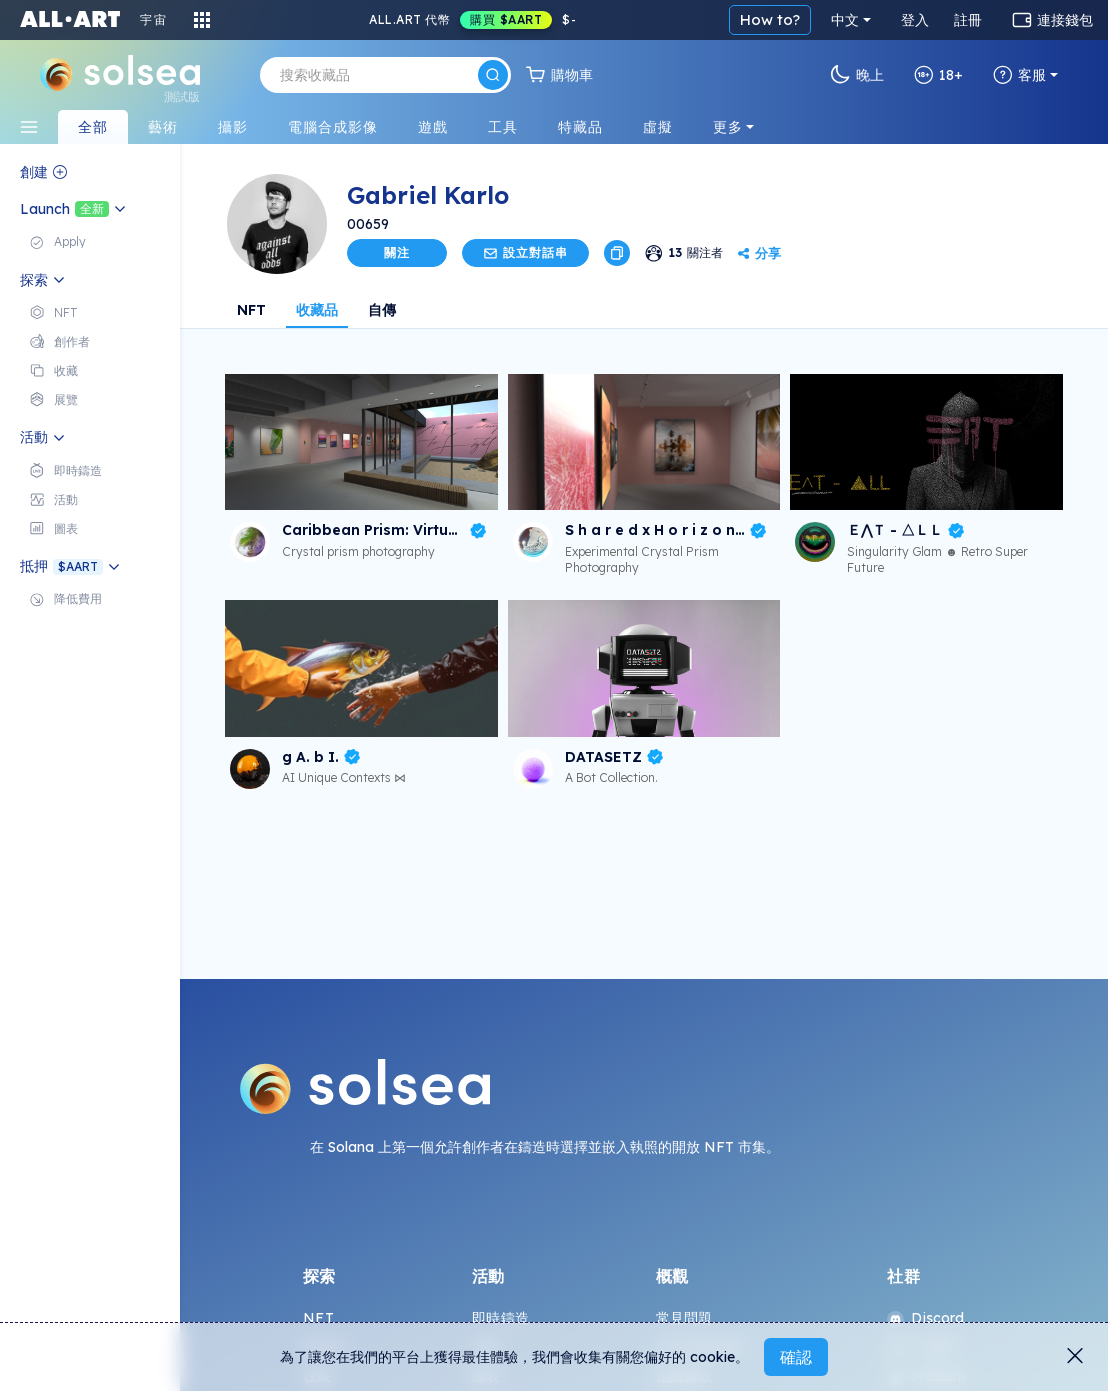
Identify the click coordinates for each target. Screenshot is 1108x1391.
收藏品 (317, 310)
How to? (770, 19)
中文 (845, 20)
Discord (925, 1318)
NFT (251, 310)
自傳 (382, 310)
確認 (796, 1357)
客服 (1019, 75)
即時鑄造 (500, 1318)
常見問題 (684, 1318)
